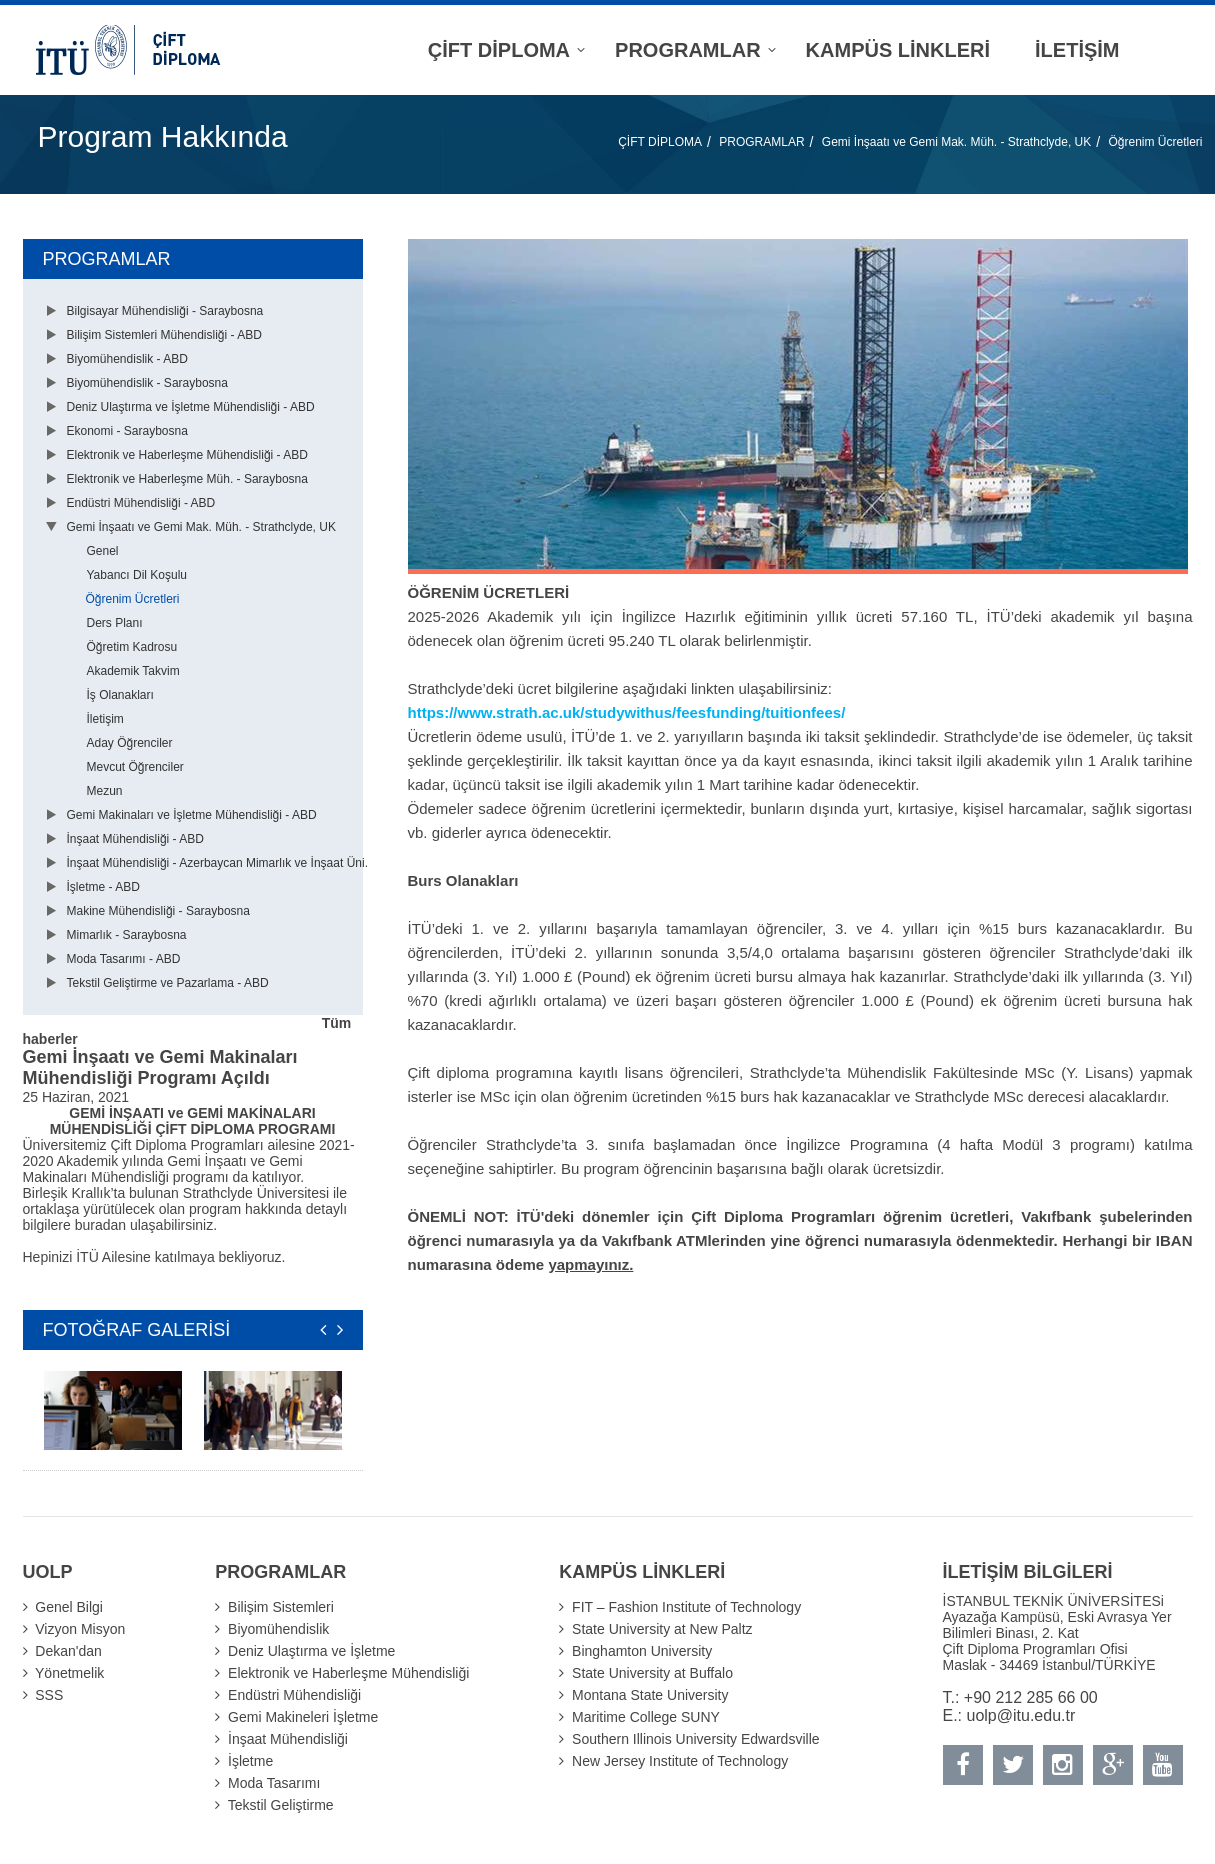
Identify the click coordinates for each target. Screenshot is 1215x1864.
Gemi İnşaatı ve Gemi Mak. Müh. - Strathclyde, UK (956, 142)
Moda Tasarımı (274, 1783)
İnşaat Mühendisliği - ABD (135, 839)
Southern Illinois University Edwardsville (695, 1739)
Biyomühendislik (278, 1629)
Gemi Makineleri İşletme (303, 1717)
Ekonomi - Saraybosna (127, 431)
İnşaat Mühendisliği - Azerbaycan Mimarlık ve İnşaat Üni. (217, 863)
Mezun (105, 791)
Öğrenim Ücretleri (1155, 142)
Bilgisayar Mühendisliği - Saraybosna (165, 311)
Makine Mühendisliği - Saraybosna (158, 911)
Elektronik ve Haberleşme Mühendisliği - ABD (187, 455)
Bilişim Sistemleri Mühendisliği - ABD (164, 335)
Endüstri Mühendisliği (294, 1695)
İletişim (105, 719)
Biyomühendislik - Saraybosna (147, 383)
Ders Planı (115, 623)
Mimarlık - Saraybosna (127, 935)
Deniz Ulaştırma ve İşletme (311, 1651)
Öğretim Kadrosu (132, 647)
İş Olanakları (120, 695)
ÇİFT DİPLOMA (660, 142)
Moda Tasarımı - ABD (124, 959)
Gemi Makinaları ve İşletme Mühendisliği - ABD (192, 815)
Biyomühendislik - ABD (127, 359)
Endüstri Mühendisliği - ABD (141, 503)
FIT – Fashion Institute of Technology (686, 1607)
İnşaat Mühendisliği (288, 1739)
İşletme (250, 1761)
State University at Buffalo (652, 1673)
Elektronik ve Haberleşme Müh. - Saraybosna (187, 479)
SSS (49, 1695)
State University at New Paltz (662, 1629)
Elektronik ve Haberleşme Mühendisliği (348, 1673)
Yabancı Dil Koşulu (137, 575)
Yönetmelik (69, 1673)
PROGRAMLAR (761, 142)
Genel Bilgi (69, 1607)
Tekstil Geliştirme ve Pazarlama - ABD (168, 983)
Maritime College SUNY (646, 1717)
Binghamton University (642, 1651)
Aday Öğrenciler (130, 743)
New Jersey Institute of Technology (680, 1761)
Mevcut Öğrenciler (135, 767)
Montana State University (650, 1695)
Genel (103, 551)
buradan (102, 1225)
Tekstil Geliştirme (281, 1805)
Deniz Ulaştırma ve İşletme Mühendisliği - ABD (191, 407)
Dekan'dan (68, 1651)
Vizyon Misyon (80, 1629)
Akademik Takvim (133, 671)
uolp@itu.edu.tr (1021, 1715)
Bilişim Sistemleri (281, 1607)
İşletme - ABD (103, 887)
